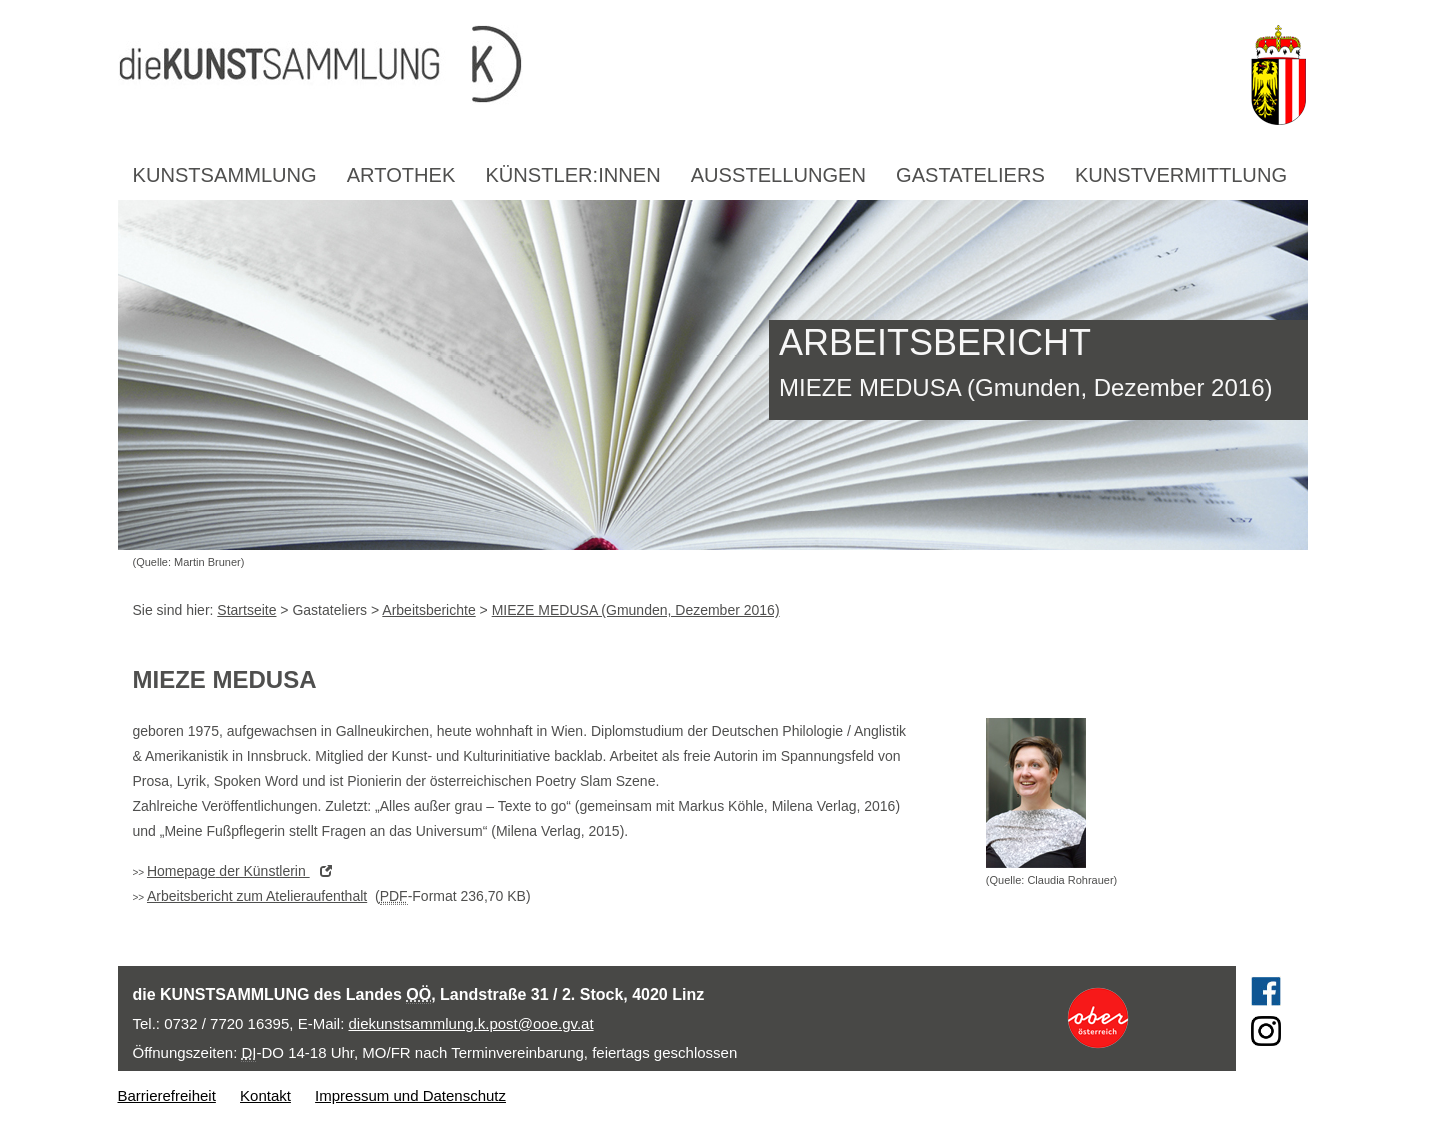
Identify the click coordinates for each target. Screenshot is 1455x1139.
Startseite (246, 610)
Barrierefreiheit (167, 1095)
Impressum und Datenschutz (410, 1095)
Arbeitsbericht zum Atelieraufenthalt (257, 896)
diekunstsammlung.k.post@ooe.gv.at (471, 1023)
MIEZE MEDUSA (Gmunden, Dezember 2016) (636, 610)
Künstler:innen (572, 175)
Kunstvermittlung (1181, 175)
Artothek (401, 175)
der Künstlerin (244, 871)
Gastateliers (970, 175)
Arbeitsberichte (428, 610)
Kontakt (265, 1095)
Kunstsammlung (225, 175)
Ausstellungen (778, 175)
